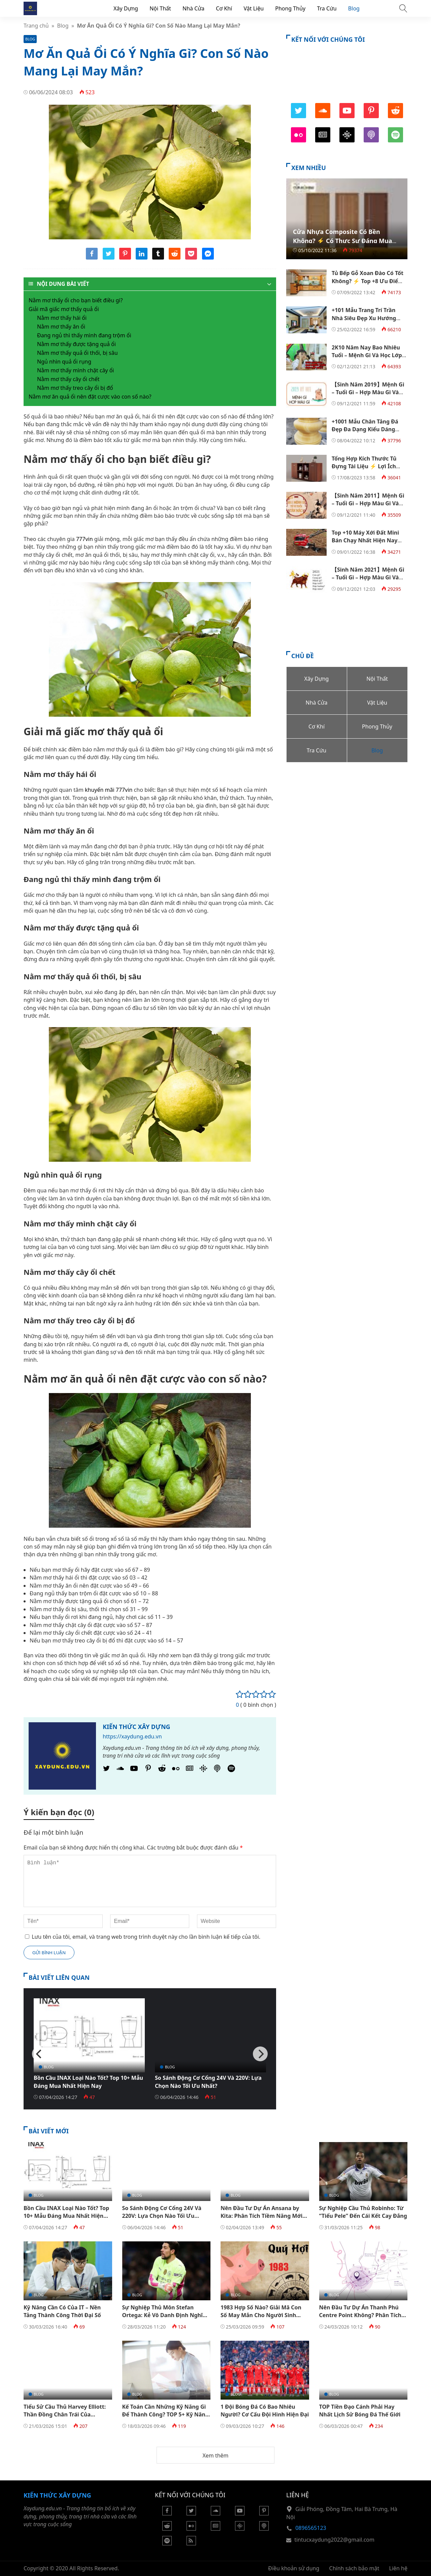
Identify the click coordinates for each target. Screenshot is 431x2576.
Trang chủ (36, 25)
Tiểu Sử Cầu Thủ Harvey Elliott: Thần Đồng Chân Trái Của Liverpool (65, 2414)
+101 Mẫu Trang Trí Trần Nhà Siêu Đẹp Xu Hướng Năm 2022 (364, 318)
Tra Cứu (326, 8)
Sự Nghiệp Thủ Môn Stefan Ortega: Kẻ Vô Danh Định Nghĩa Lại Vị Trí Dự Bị (164, 2315)
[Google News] (189, 1770)
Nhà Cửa (193, 8)
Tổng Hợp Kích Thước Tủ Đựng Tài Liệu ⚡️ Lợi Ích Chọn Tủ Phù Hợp (364, 466)
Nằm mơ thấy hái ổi (62, 317)
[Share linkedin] (141, 257)
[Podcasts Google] (203, 1770)
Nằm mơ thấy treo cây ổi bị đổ (75, 388)
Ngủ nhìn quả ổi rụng (64, 361)
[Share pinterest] (125, 257)
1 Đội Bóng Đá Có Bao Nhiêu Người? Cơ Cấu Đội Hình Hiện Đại (265, 2410)
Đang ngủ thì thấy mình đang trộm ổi (84, 335)
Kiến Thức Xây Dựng (136, 1727)
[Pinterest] (148, 1770)
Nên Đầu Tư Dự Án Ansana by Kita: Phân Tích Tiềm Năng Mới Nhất (261, 2216)
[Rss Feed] (191, 2543)
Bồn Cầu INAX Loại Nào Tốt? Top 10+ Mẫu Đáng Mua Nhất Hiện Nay (88, 2081)
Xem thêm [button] (215, 2455)
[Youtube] (134, 1770)
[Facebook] (167, 2513)
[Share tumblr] (158, 257)
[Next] (260, 2053)
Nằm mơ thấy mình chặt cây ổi (75, 370)
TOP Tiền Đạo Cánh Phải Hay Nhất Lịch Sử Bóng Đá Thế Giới (360, 2410)
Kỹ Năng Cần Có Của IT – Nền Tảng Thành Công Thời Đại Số (62, 2311)
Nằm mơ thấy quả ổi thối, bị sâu (77, 353)
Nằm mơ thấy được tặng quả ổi (76, 344)
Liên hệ (398, 2568)
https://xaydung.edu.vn (132, 1736)
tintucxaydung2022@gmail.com (334, 2539)
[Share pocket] (191, 257)
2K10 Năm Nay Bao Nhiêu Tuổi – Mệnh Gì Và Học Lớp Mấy (367, 355)
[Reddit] (162, 1770)
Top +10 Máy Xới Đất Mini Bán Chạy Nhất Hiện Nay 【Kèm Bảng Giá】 (365, 540)
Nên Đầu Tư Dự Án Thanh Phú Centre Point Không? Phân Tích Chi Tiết (360, 2315)
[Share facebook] (92, 257)
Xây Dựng (125, 8)
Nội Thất (160, 8)
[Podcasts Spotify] (231, 1770)
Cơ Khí (224, 8)
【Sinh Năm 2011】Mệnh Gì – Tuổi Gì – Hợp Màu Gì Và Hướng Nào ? (368, 503)
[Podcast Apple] (217, 1770)
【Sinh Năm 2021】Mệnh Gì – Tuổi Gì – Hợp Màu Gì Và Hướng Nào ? (368, 577)
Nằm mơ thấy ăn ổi (61, 326)
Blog (354, 8)
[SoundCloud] (120, 1770)
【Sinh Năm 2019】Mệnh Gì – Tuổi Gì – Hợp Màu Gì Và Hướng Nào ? (368, 392)
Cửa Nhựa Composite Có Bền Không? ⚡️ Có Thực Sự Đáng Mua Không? (342, 240)
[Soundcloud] (215, 2513)
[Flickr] (175, 1770)
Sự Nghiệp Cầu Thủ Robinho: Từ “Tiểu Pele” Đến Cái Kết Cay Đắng (363, 2211)
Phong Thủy (290, 8)
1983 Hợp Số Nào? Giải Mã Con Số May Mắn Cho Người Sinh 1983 (261, 2315)
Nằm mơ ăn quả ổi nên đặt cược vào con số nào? (90, 396)
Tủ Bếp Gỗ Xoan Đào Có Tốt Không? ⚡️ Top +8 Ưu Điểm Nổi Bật (367, 281)
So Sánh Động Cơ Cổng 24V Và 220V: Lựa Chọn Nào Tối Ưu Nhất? (208, 2081)
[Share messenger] (208, 257)
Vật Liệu (253, 8)
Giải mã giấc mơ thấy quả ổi (64, 309)
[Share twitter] (108, 257)
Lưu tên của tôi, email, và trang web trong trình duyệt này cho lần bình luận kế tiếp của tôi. (146, 1936)
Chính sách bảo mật (354, 2568)
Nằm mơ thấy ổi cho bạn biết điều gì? (76, 300)
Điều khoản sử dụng (293, 2568)
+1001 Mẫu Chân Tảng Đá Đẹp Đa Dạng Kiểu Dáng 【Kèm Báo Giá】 (365, 429)
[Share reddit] (174, 257)
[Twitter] (106, 1770)
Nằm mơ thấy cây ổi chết (68, 379)
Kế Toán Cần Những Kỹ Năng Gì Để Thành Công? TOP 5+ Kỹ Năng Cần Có (165, 2414)
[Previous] (39, 2053)
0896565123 (310, 2528)
